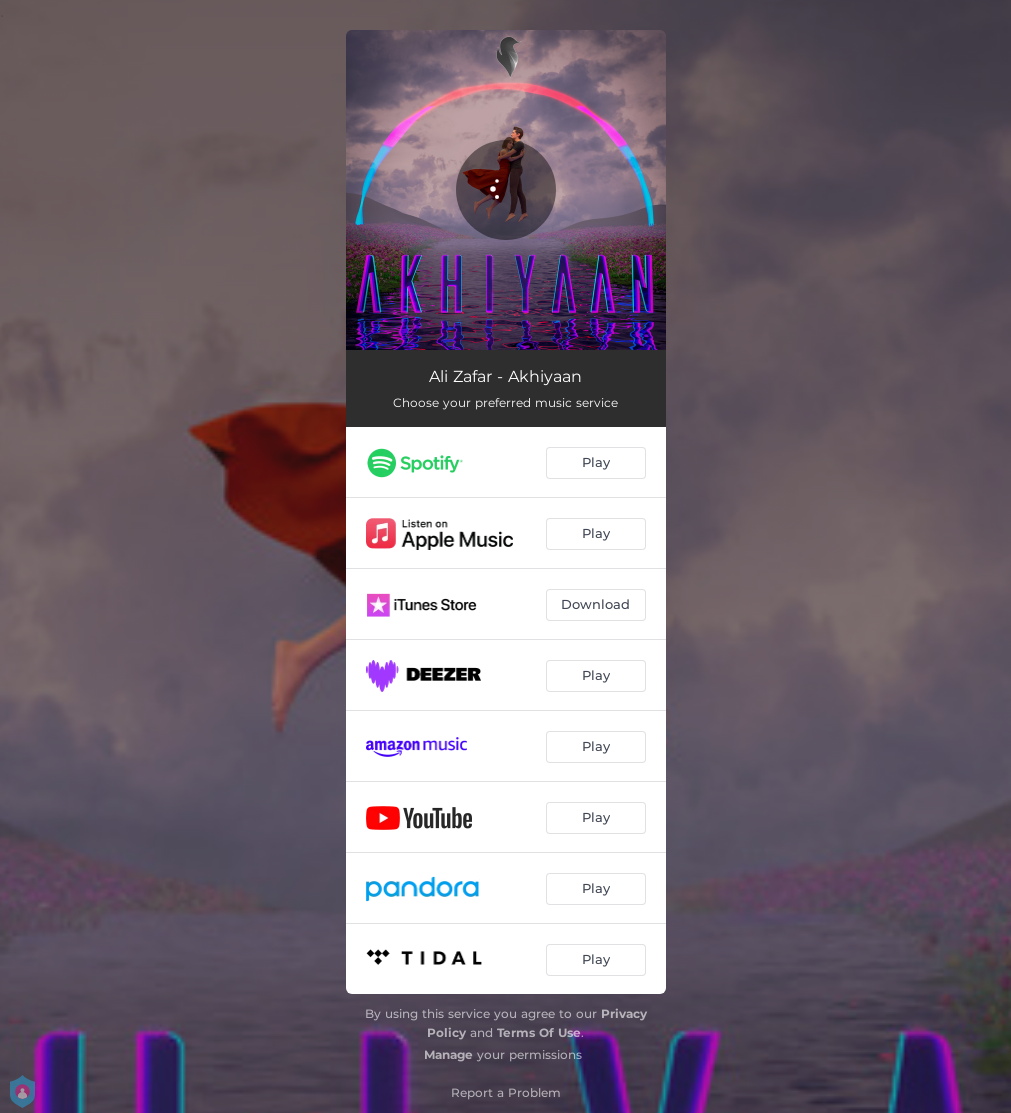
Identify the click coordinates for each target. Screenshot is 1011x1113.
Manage (448, 1054)
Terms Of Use (539, 1032)
